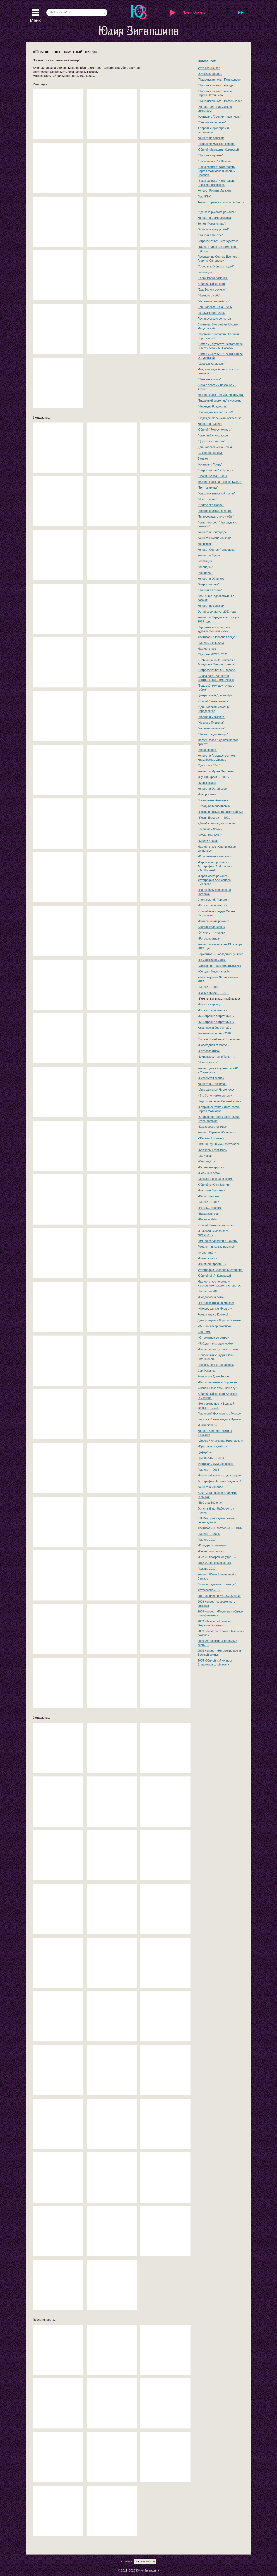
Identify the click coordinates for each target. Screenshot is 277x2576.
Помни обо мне (194, 12)
